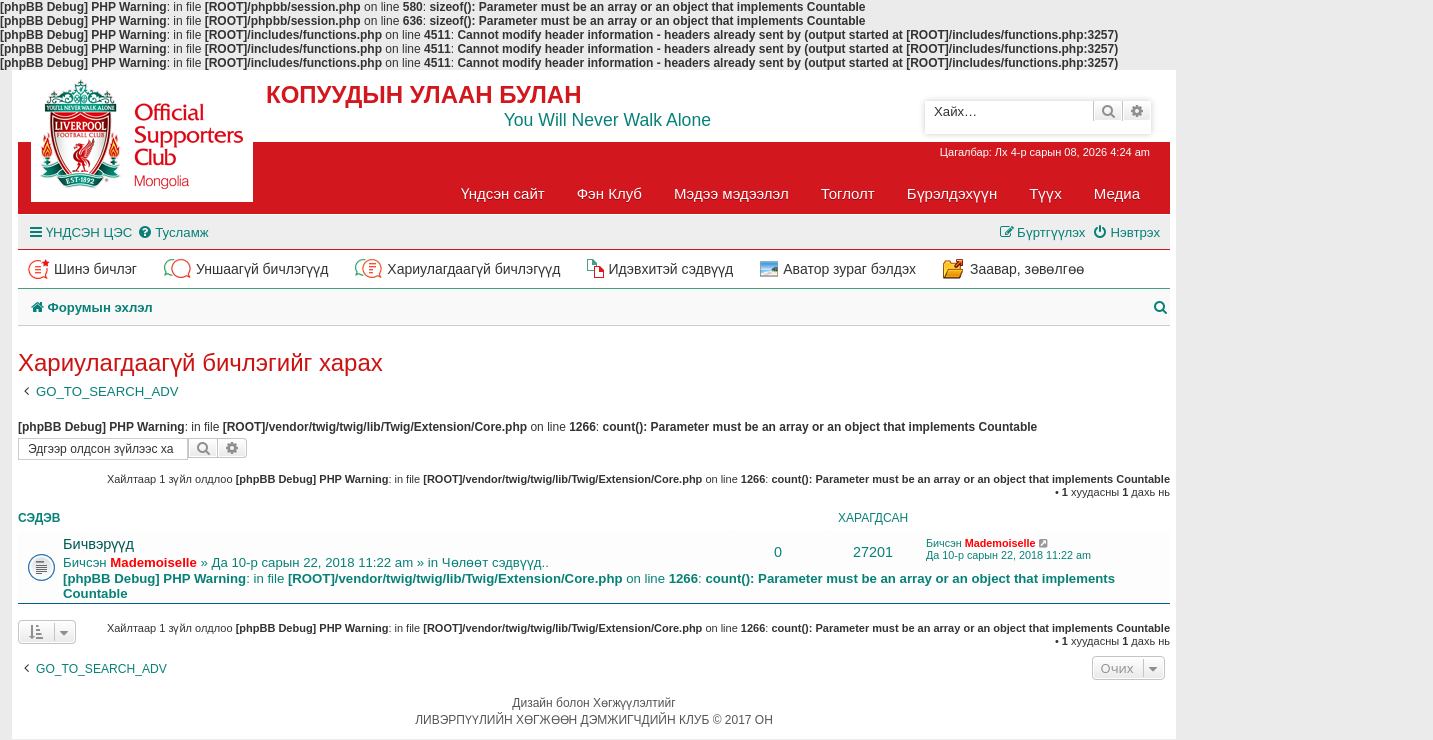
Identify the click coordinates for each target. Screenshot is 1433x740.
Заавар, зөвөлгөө (1027, 269)
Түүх (1045, 193)
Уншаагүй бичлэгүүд (262, 269)
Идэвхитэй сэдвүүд (670, 269)
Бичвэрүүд (98, 544)
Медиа (1117, 193)
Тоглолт (848, 193)
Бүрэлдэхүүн (952, 193)
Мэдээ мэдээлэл (731, 193)
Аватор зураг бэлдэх (849, 269)
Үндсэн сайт (503, 193)
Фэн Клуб (609, 193)
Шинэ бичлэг (95, 269)
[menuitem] (172, 232)
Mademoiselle (153, 562)
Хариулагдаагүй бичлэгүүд (473, 269)
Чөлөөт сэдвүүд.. (495, 562)
